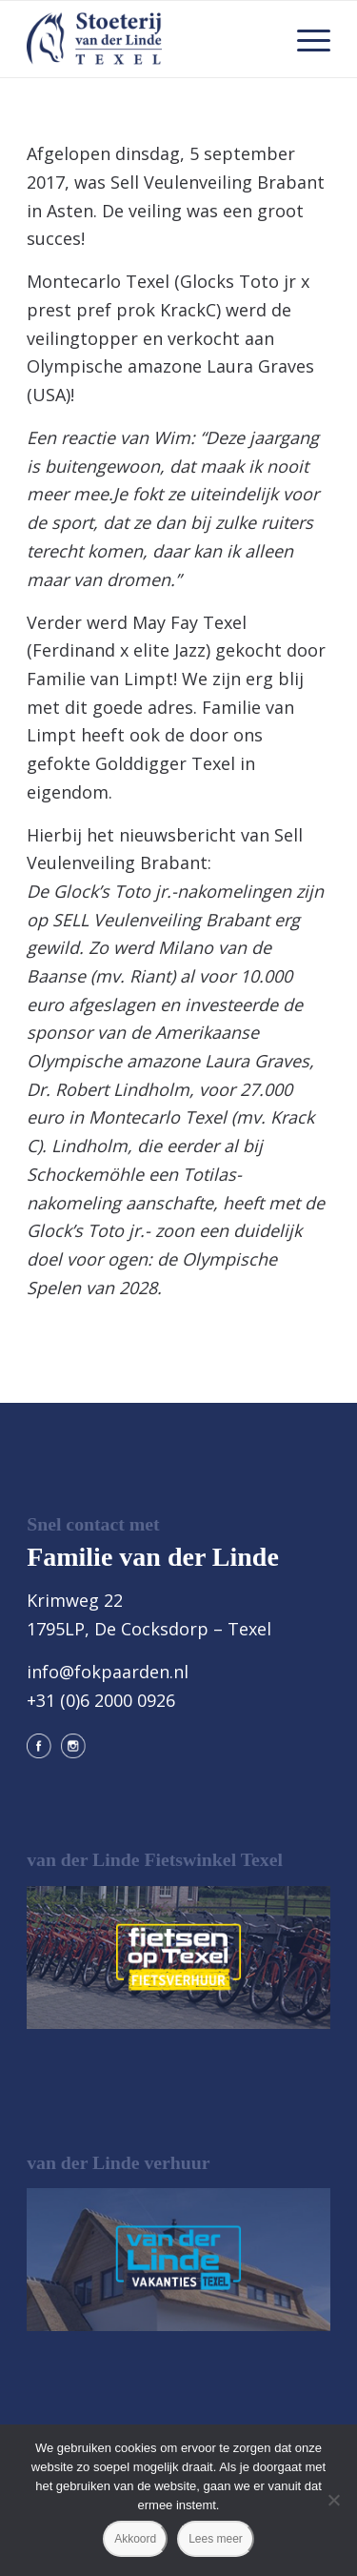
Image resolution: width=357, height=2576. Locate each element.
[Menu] (304, 39)
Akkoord (135, 2539)
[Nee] (333, 2499)
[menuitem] (304, 39)
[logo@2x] (148, 39)
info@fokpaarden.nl (107, 1671)
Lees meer (215, 2539)
